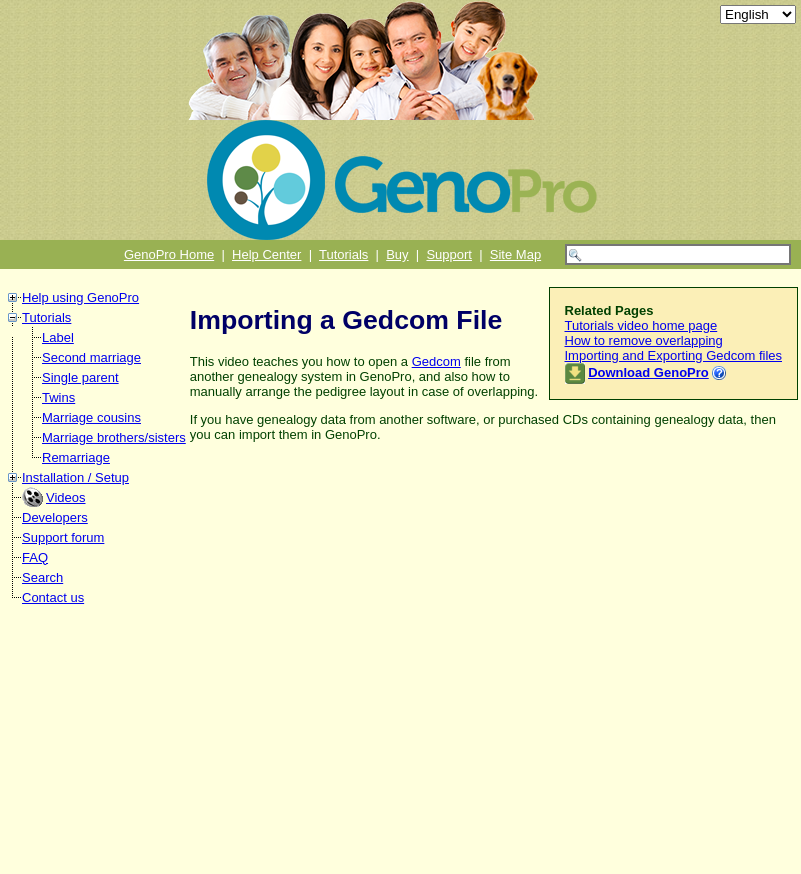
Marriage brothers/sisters (114, 437)
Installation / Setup (75, 477)
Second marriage (91, 357)
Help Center (266, 254)
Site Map (515, 254)
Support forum (63, 537)
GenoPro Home (169, 254)
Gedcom (436, 361)
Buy (397, 254)
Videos (66, 497)
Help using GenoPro (80, 297)
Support (449, 254)
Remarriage (76, 457)
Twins (58, 397)
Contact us (53, 597)
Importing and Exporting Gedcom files (674, 355)
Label (58, 337)
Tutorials (343, 254)
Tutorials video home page (641, 325)
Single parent (80, 377)
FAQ (35, 557)
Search (42, 577)
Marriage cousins (91, 417)
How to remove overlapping (644, 340)
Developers (55, 517)
